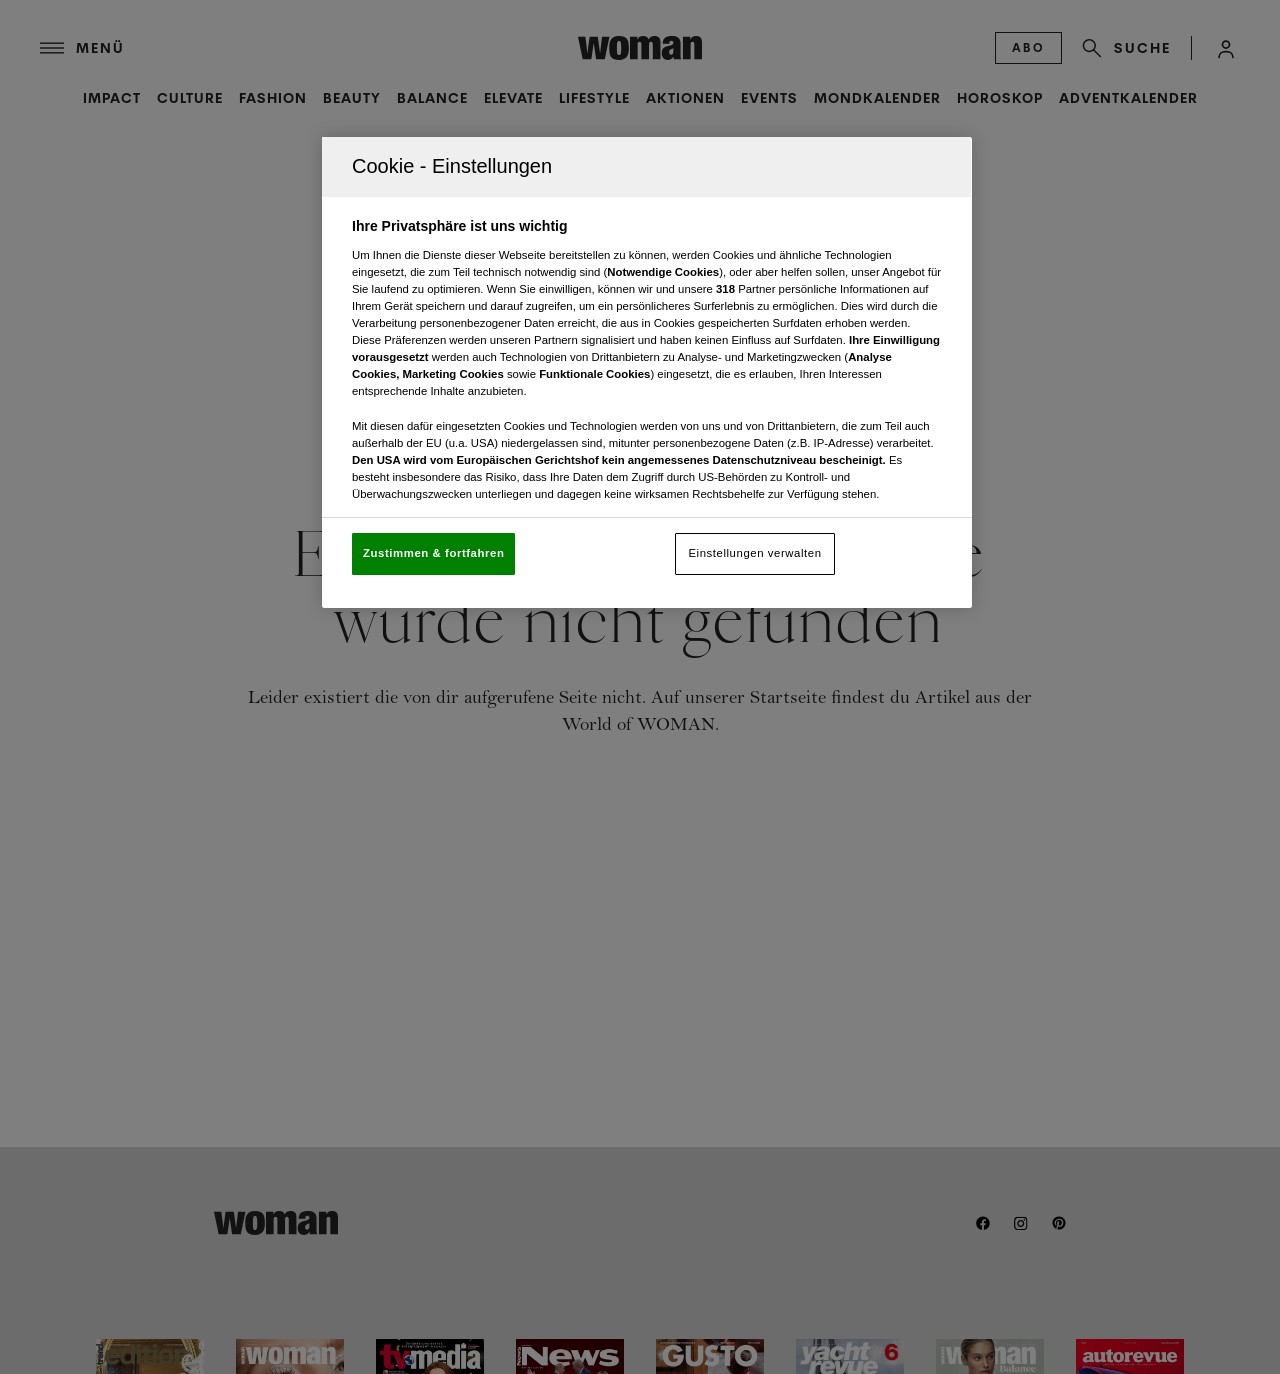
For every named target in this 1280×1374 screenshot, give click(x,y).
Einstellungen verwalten (754, 553)
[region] (647, 372)
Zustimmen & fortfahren (433, 553)
